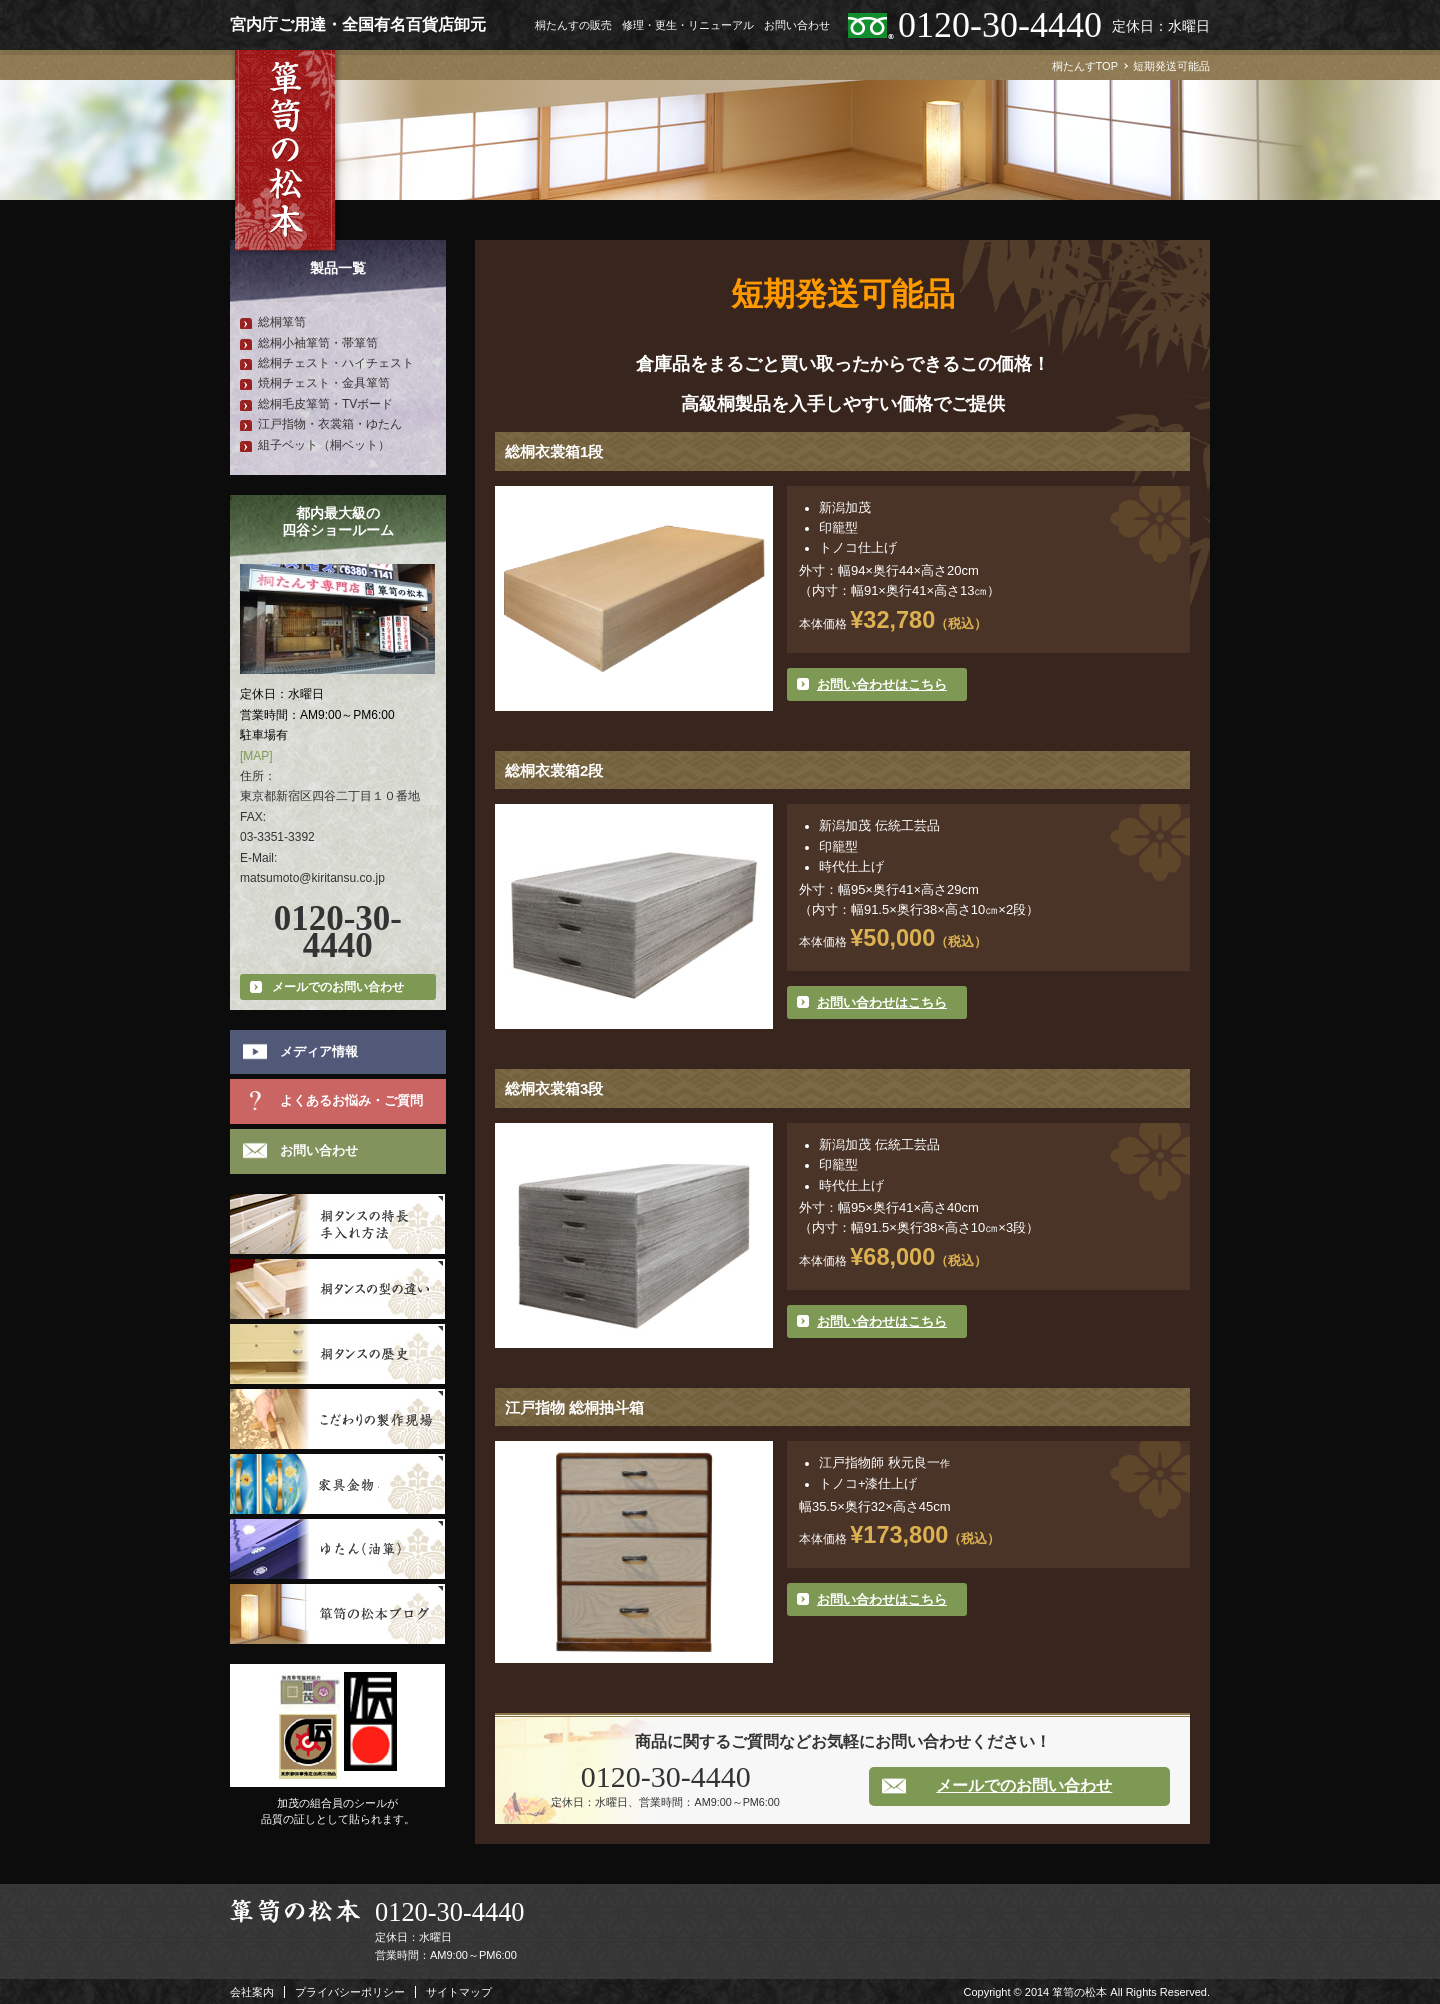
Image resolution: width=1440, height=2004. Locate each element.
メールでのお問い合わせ (1024, 1785)
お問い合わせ (797, 25)
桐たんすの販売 (573, 25)
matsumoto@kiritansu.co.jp (312, 878)
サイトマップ (459, 1992)
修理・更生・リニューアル (688, 25)
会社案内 (252, 1992)
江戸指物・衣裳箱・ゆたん (330, 424)
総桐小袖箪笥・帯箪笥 (318, 343)
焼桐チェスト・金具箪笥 (324, 383)
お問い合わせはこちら (882, 684)
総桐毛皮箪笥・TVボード (325, 404)
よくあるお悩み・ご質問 (351, 1100)
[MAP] (256, 756)
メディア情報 (319, 1051)
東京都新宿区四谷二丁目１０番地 (330, 796)
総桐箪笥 (282, 322)
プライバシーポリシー (350, 1992)
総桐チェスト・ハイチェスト (336, 363)
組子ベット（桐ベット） (324, 445)
